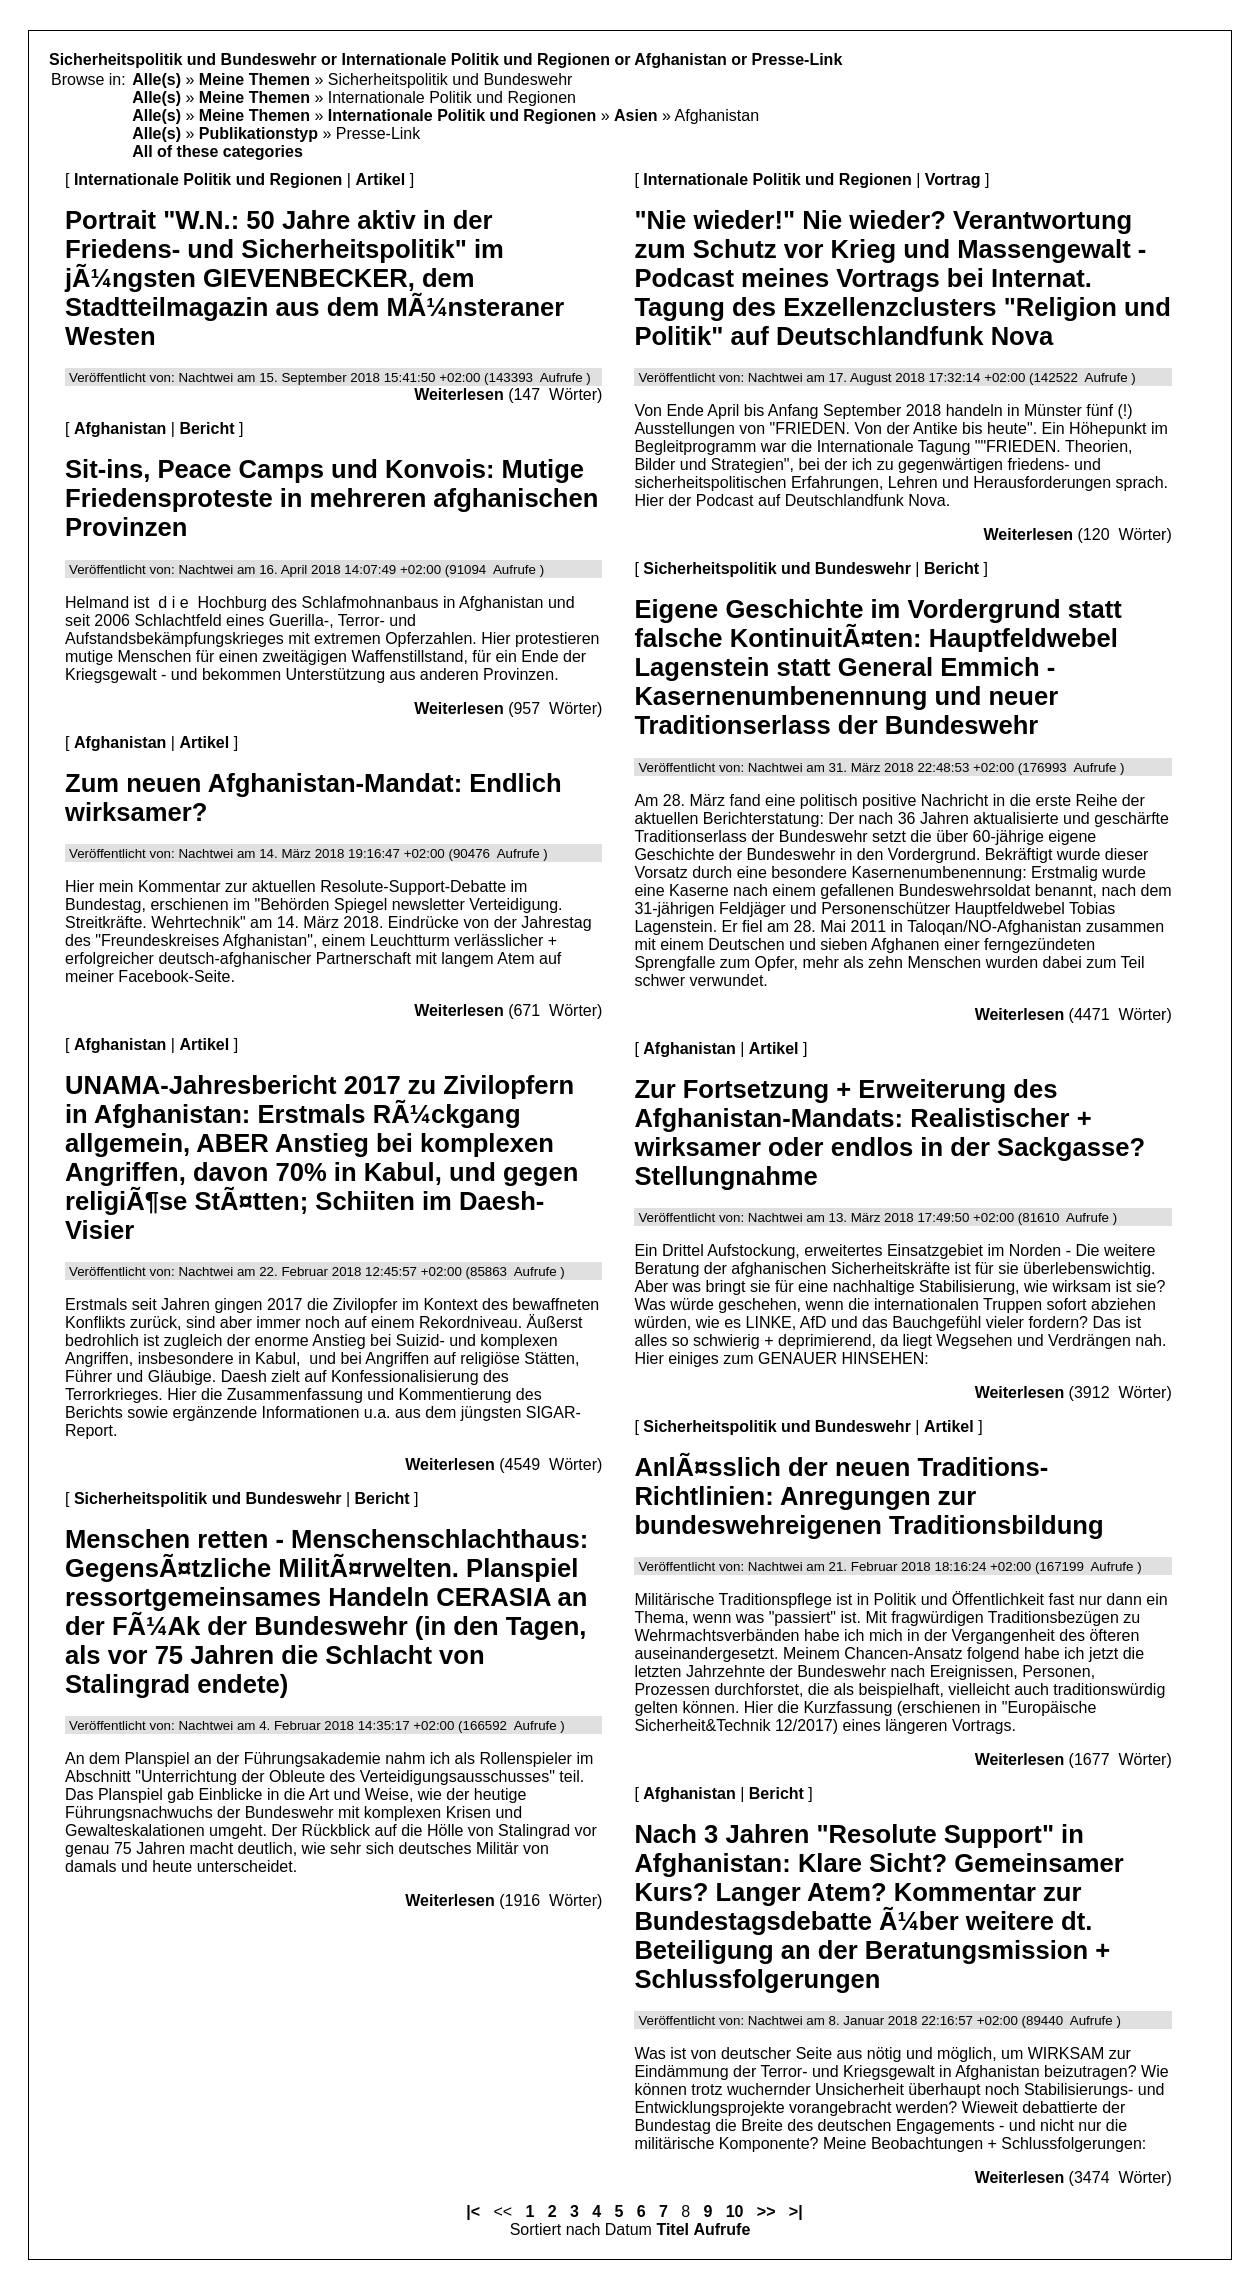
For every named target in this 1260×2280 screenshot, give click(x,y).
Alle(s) (156, 79)
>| (796, 2211)
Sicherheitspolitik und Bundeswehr (208, 1498)
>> (766, 2211)
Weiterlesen (459, 394)
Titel (672, 2229)
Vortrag (953, 179)
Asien (636, 115)
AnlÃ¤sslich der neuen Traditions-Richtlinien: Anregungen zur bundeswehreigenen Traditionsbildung (868, 1496)
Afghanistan (120, 428)
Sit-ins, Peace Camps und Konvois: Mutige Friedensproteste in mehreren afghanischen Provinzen (331, 498)
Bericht (206, 428)
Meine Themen (254, 79)
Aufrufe (721, 2229)
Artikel (380, 179)
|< (473, 2211)
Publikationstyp (258, 133)
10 (735, 2211)
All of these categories (217, 151)
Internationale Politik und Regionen (462, 115)
